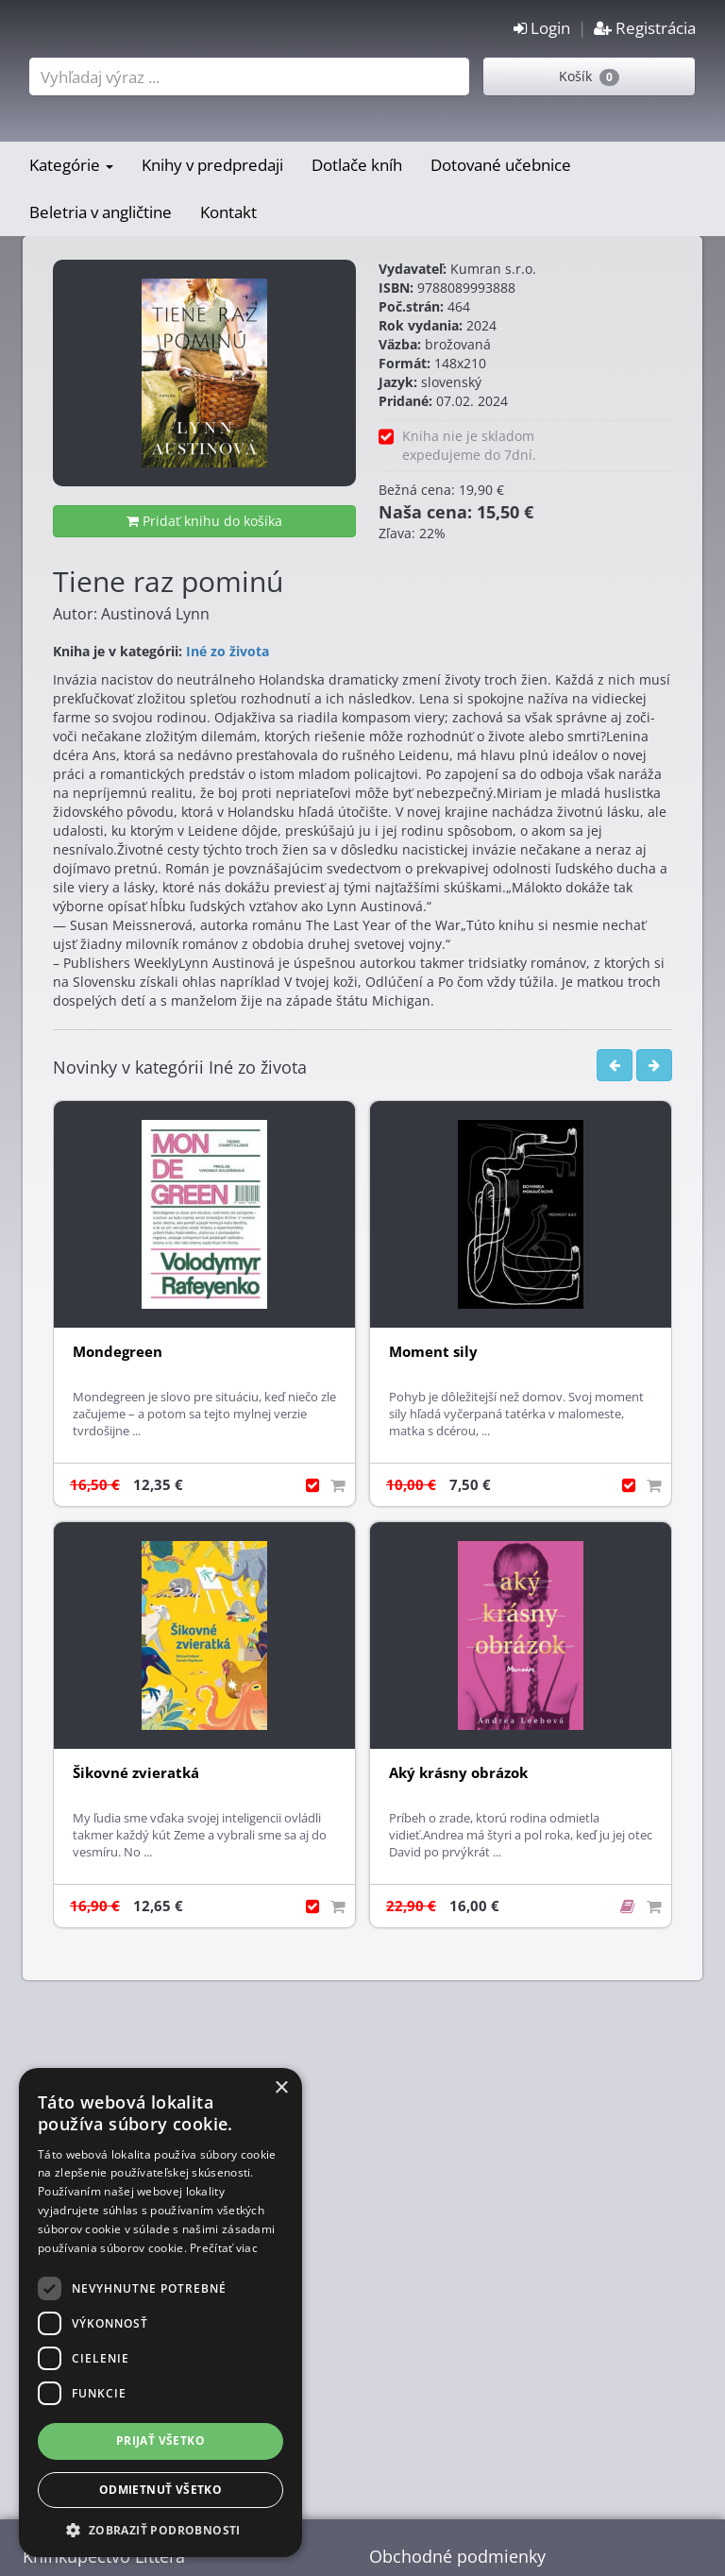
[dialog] (160, 2312)
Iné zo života (227, 651)
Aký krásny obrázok (458, 1773)
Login (542, 28)
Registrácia (645, 28)
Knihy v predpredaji (212, 165)
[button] (160, 2529)
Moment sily (433, 1352)
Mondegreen (117, 1352)
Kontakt (228, 212)
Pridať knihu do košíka (204, 521)
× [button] (281, 2088)
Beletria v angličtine (100, 212)
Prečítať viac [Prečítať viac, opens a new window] (224, 2248)
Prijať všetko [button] (160, 2440)
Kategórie (71, 165)
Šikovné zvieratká (136, 1773)
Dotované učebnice (500, 165)
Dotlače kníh (357, 165)
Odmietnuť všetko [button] (160, 2490)
